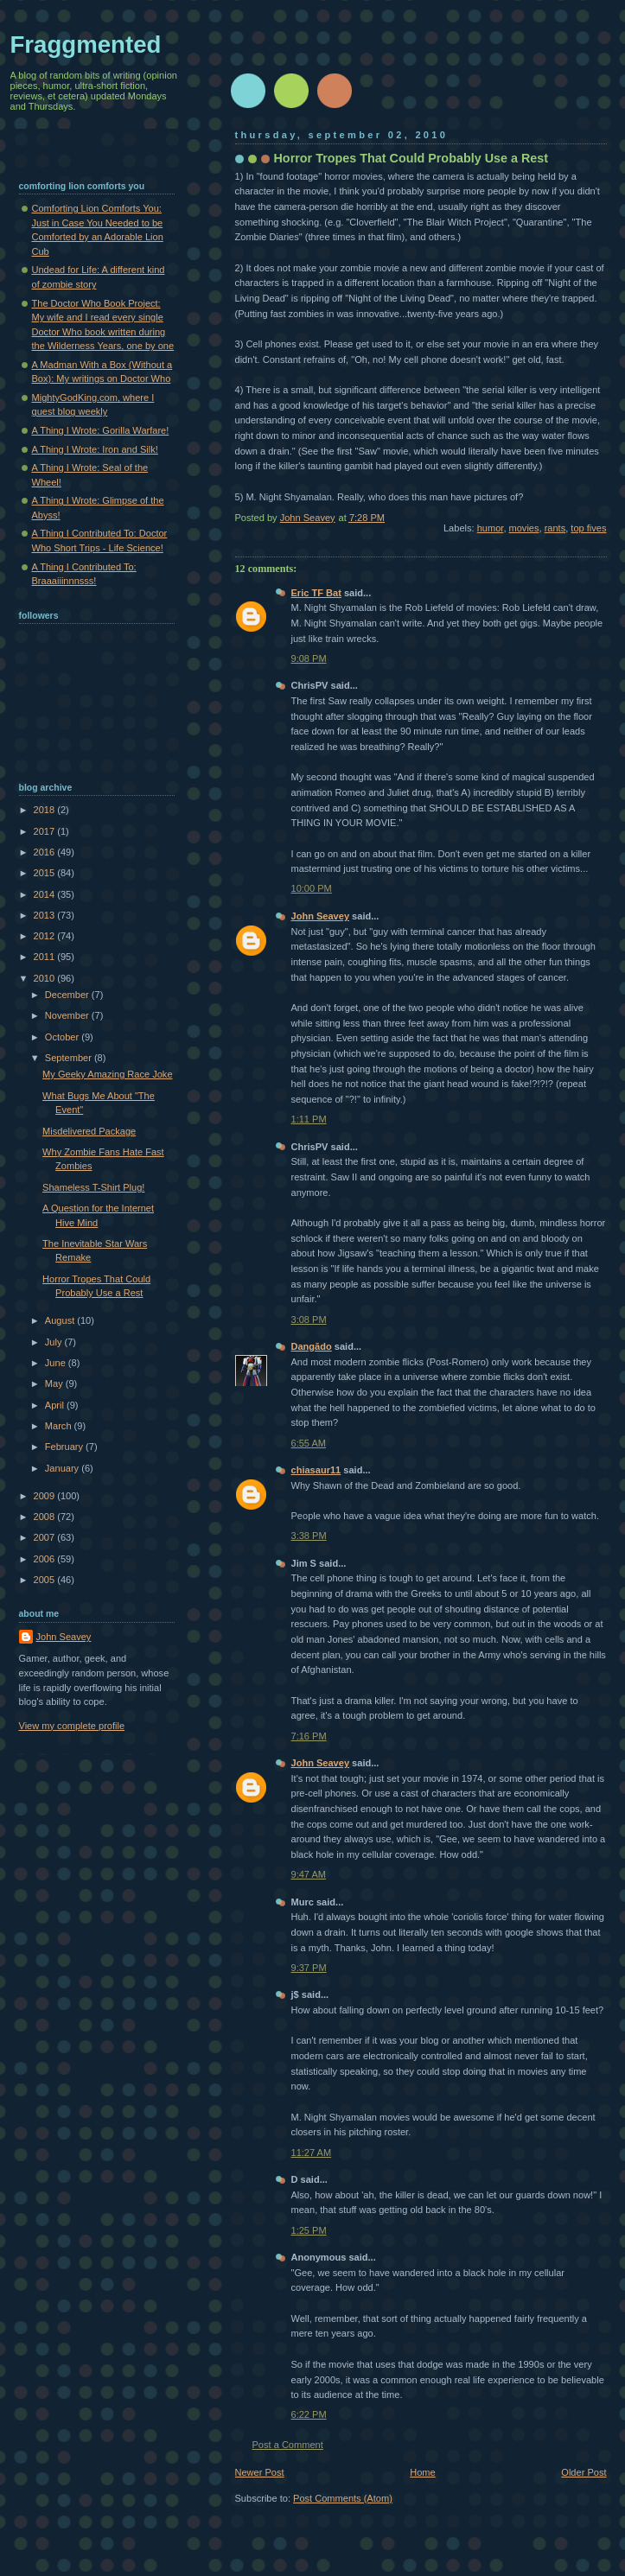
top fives (588, 528)
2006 (46, 1559)
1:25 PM (309, 2230)
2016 (46, 852)
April (56, 1405)
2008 (46, 1516)
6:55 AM (309, 1443)
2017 (46, 831)
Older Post (583, 2472)
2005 (46, 1579)
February (65, 1446)
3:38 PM (309, 1535)
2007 (46, 1537)
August (61, 1320)
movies (524, 528)
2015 (46, 873)
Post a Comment (287, 2444)
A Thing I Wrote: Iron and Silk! (95, 449)
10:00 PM (311, 888)
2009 (46, 1496)
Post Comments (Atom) (342, 2498)
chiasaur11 (316, 1470)
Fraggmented (86, 44)
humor (490, 528)
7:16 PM (309, 1736)
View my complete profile (72, 1726)
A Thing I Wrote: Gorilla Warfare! (100, 430)
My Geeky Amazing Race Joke (107, 1074)
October (63, 1037)
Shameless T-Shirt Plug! (93, 1187)
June (56, 1363)
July (55, 1342)
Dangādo (311, 1346)
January (63, 1468)
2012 (46, 936)
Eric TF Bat (316, 593)
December (68, 994)
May (55, 1383)
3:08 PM (309, 1319)
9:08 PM (309, 658)
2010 (46, 978)
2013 (46, 915)
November (68, 1015)
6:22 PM (309, 2414)
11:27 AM (311, 2152)
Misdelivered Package (89, 1131)
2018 (46, 810)
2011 (46, 956)
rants (555, 528)
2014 (46, 894)
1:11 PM (309, 1119)
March (59, 1426)
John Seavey (320, 916)
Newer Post (259, 2472)
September (69, 1058)
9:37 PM (309, 1967)
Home (422, 2472)
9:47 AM (309, 1874)
